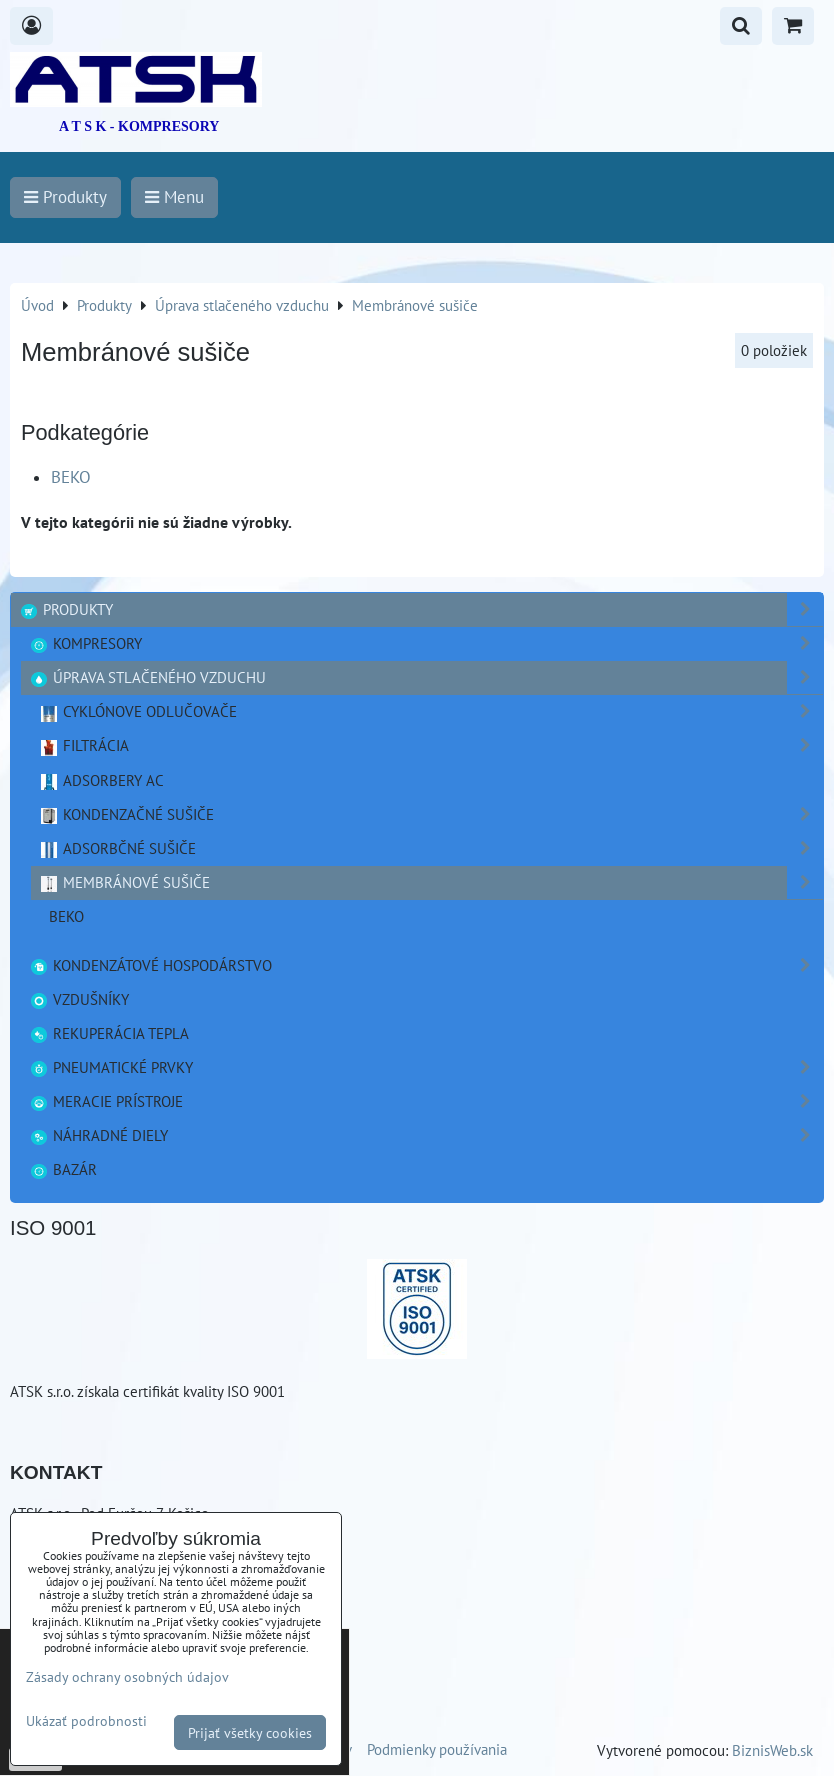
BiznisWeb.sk (772, 1750)
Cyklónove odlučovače (431, 711)
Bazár (63, 1169)
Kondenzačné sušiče (431, 814)
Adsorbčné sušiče (431, 848)
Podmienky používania (437, 1749)
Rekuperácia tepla (109, 1033)
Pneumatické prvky (426, 1067)
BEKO (71, 477)
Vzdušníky (79, 999)
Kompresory (426, 643)
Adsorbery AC (101, 780)
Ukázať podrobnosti (86, 1721)
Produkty (421, 609)
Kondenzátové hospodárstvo (426, 965)
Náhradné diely (426, 1135)
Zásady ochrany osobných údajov (127, 1676)
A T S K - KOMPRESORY (139, 126)
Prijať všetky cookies (250, 1732)
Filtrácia (431, 745)
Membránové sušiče (431, 882)
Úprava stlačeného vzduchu (426, 677)
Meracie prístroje (426, 1101)
